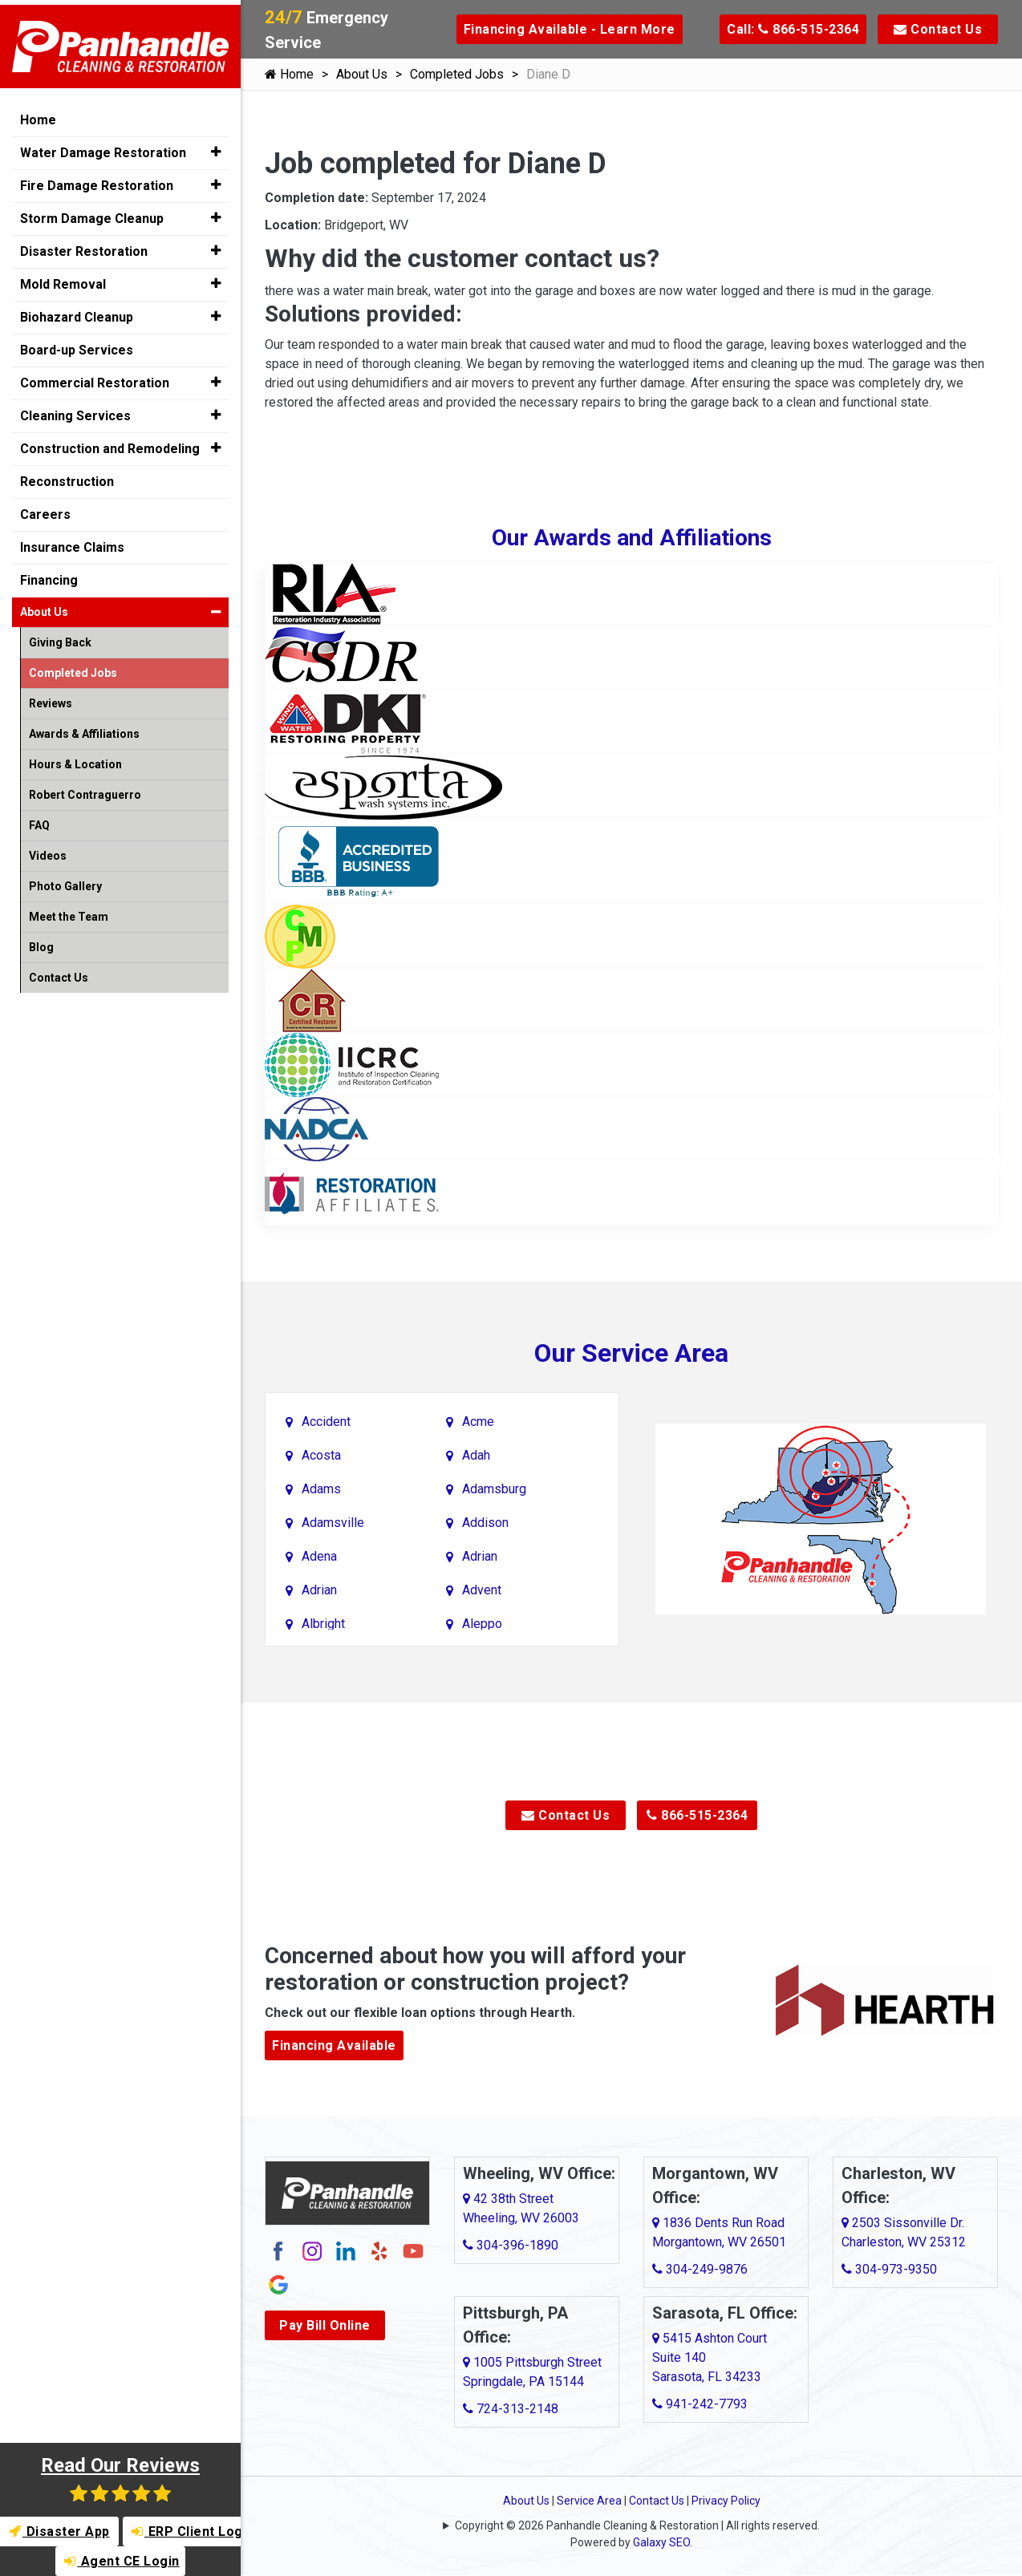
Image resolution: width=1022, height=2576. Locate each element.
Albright (323, 1623)
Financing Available (334, 2045)
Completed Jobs (457, 74)
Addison (485, 1522)
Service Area (589, 2500)
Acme (478, 1421)
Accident (326, 1421)
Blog (41, 942)
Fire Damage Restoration (96, 180)
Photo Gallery (65, 881)
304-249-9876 (700, 2269)
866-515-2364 (697, 1815)
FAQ (39, 820)
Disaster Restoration (84, 246)
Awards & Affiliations (84, 729)
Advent (481, 1590)
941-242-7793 (700, 2404)
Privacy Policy (725, 2500)
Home (289, 74)
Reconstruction (67, 476)
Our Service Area (631, 1353)
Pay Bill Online (325, 2325)
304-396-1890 (510, 2245)
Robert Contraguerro (85, 790)
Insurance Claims (72, 542)
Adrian (479, 1556)
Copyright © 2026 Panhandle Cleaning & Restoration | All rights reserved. (637, 2525)
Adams (321, 1489)
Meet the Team (68, 911)
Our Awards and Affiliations (632, 538)
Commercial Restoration (94, 378)
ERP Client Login (187, 2531)
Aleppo (482, 1623)
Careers (45, 509)
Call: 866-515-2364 (793, 29)
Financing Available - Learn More (569, 29)
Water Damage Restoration (103, 148)
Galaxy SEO (661, 2542)
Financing (49, 575)
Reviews (50, 698)
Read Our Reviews (120, 2478)
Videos (48, 850)
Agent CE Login (122, 2561)
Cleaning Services (75, 411)
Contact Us (938, 29)
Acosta (321, 1455)
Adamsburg (494, 1489)
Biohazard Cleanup (76, 312)
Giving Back (60, 637)
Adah (476, 1455)
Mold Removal (63, 279)
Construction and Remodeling (110, 444)
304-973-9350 (889, 2269)
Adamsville (333, 1522)
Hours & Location (75, 759)
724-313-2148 (510, 2408)
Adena (319, 1556)
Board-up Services (76, 345)
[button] (215, 147)
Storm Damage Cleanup (92, 213)
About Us (361, 74)
